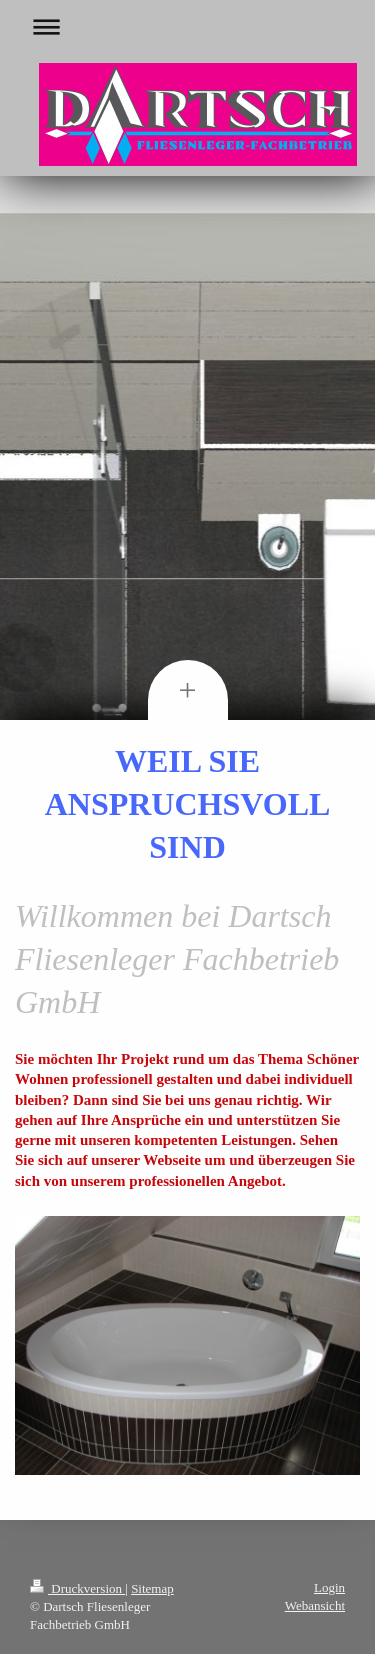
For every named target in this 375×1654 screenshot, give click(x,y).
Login (329, 1587)
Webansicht (315, 1605)
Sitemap (152, 1588)
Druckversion (77, 1588)
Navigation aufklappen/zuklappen (187, 26)
